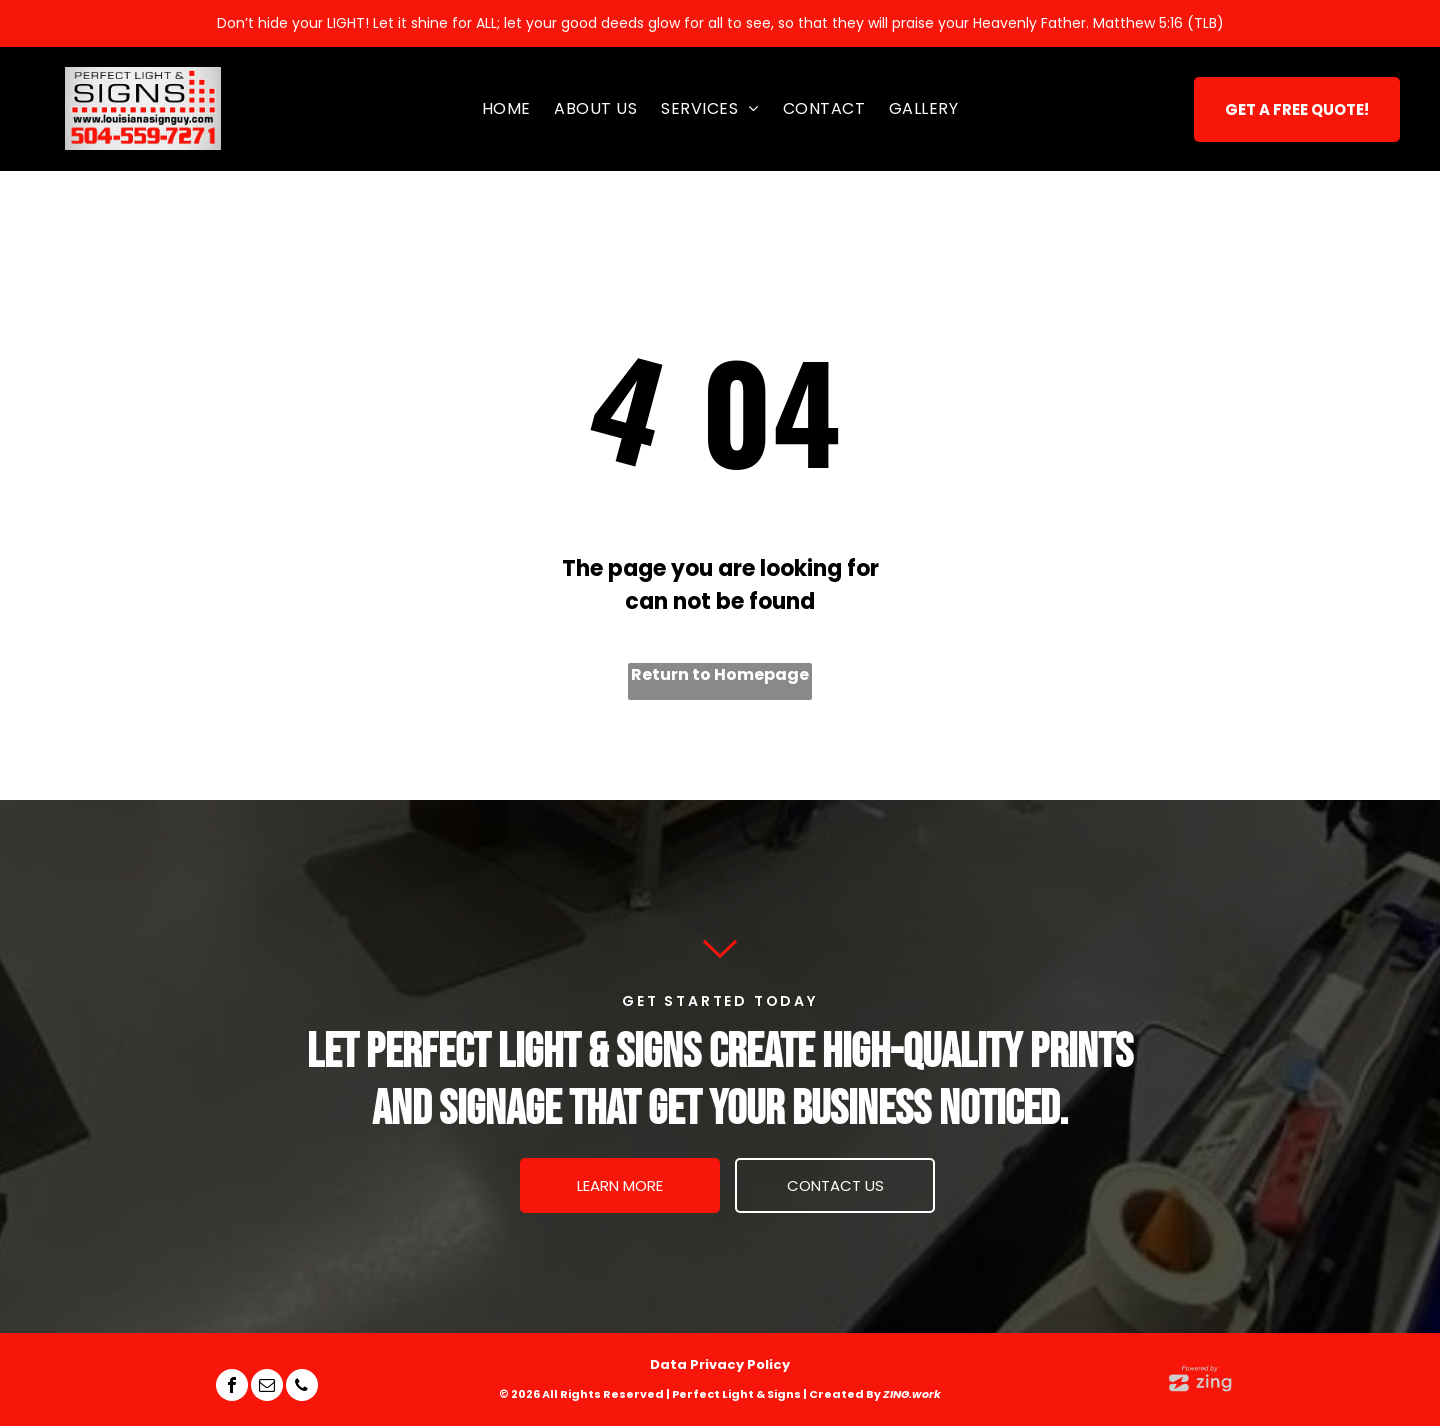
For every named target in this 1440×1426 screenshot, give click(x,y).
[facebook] (232, 1387)
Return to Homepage (720, 674)
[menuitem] (506, 109)
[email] (267, 1387)
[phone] (302, 1387)
